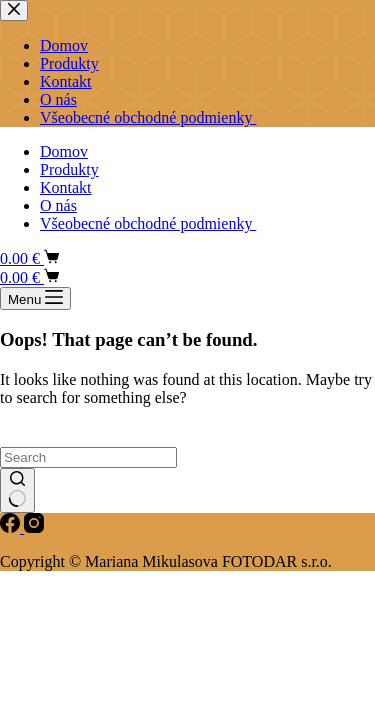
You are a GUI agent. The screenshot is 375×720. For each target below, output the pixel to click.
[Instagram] (34, 527)
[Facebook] (12, 527)
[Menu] (35, 298)
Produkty (69, 169)
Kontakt (66, 187)
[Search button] (17, 491)
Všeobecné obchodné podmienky (148, 223)
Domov (64, 151)
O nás (58, 205)
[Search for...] (88, 457)
